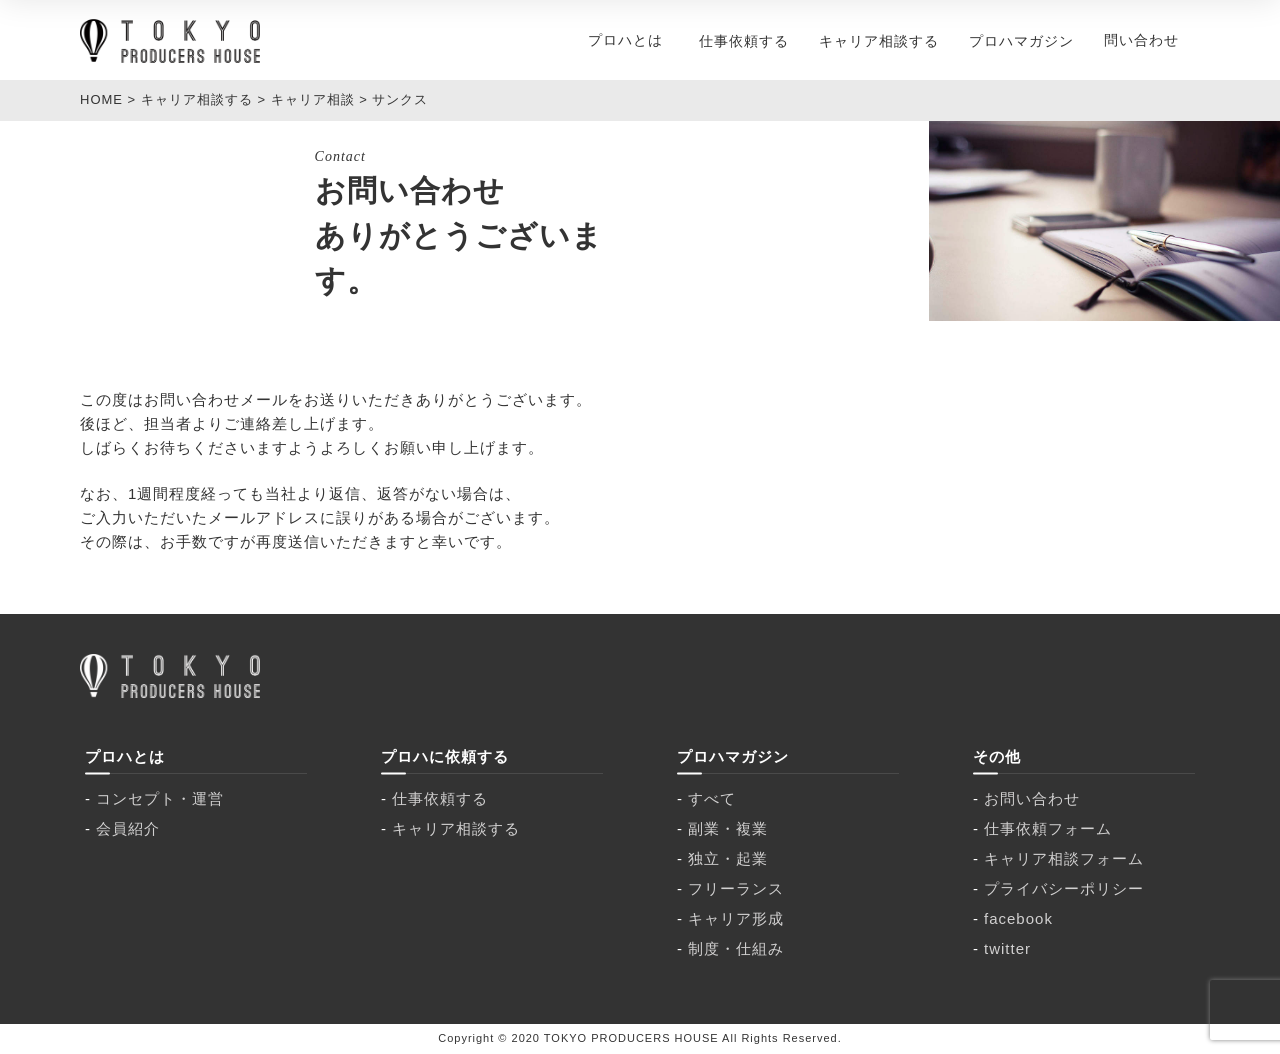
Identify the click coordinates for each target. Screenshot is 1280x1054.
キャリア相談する (879, 41)
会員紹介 (128, 828)
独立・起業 (728, 858)
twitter (1007, 948)
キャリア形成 (736, 918)
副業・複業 (728, 828)
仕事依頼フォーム (1048, 828)
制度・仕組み (736, 948)
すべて (712, 798)
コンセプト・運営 (160, 798)
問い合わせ (1141, 40)
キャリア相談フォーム (1064, 858)
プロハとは (625, 40)
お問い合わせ (1032, 798)
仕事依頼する (744, 41)
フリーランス (736, 888)
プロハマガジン (1021, 41)
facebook (1018, 918)
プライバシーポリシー (1064, 888)
